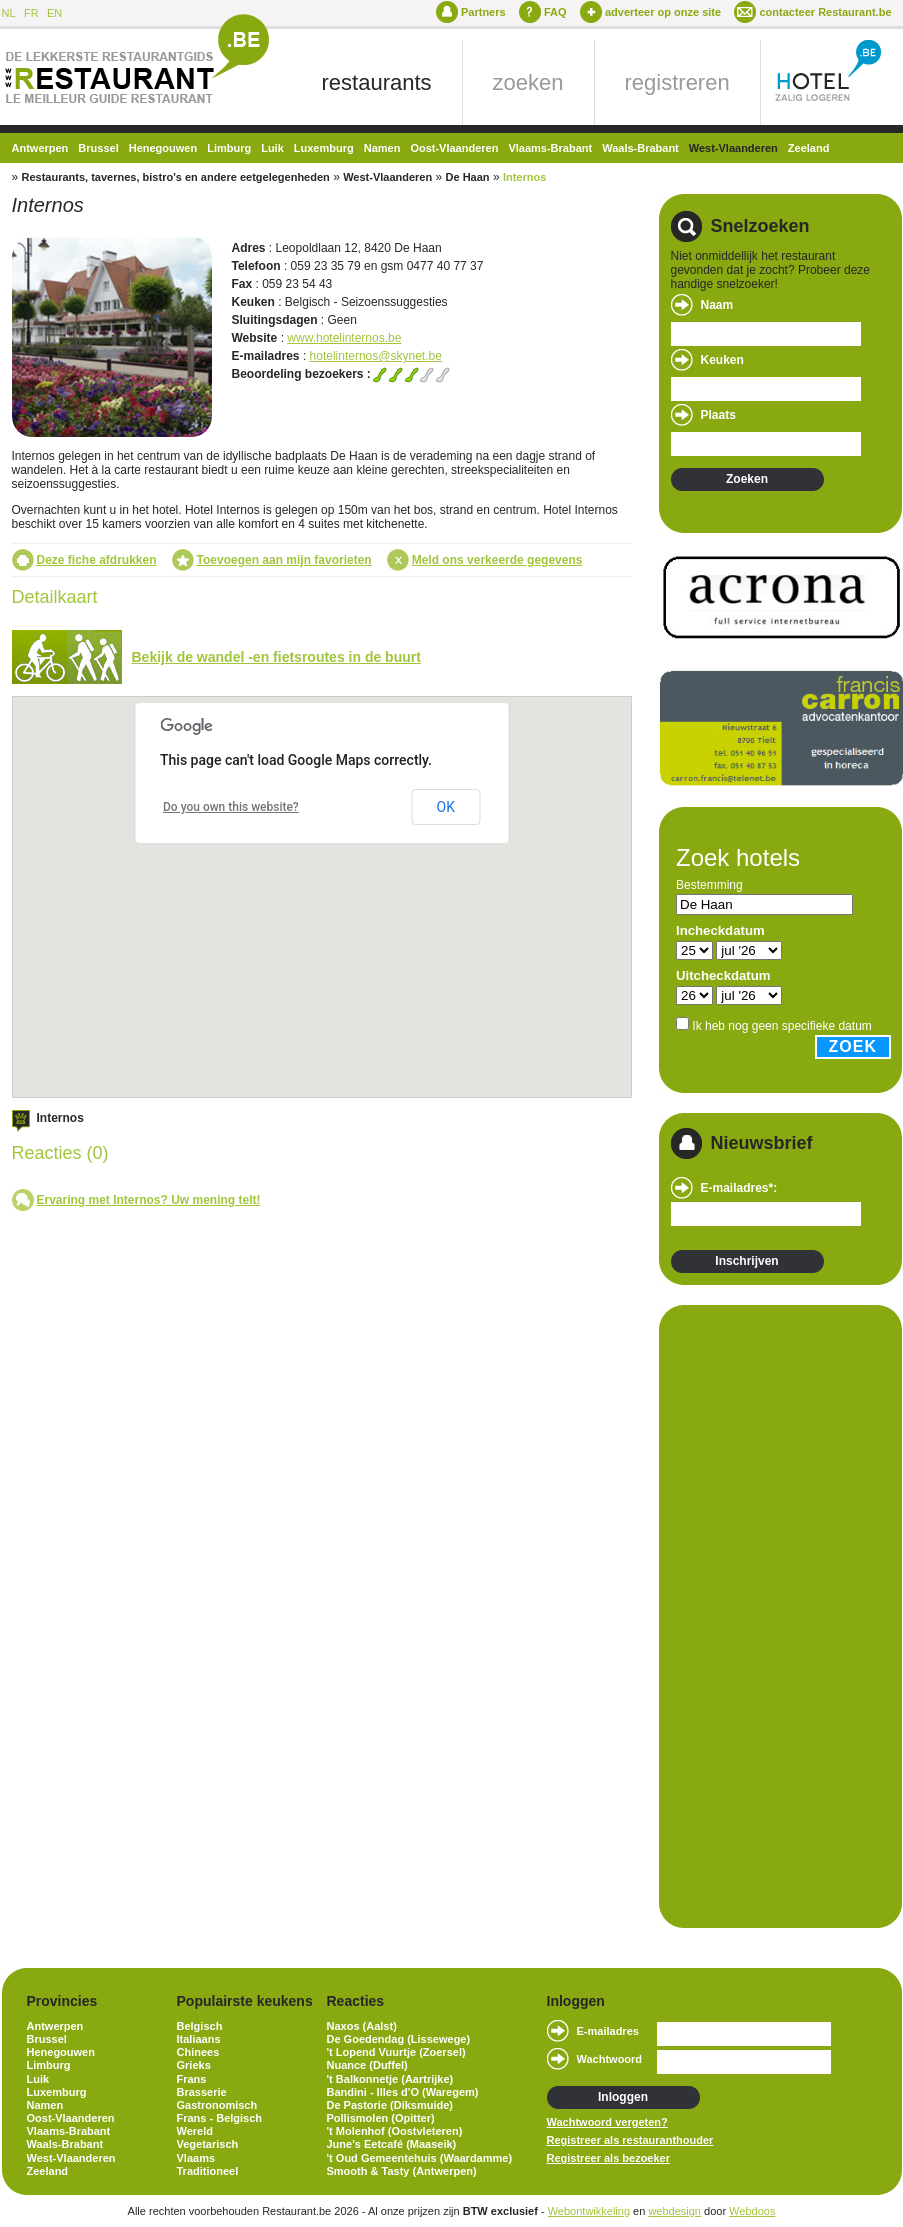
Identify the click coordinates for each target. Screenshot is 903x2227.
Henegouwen (163, 148)
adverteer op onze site (663, 12)
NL (9, 13)
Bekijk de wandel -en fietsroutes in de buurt (276, 657)
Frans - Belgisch (220, 2118)
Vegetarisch (208, 2144)
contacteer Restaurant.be (825, 12)
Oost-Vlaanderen (454, 148)
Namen (382, 148)
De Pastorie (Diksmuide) (390, 2105)
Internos (524, 177)
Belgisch (200, 2026)
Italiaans (199, 2039)
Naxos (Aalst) (362, 2026)
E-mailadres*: (739, 1188)
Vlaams (196, 2158)
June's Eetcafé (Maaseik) (392, 2144)
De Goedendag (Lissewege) (399, 2039)
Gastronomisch (217, 2105)
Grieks (194, 2065)
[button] (319, 859)
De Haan (468, 177)
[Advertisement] (737, 1615)
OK (446, 807)
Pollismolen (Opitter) (381, 2118)
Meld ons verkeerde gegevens (497, 560)
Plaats (718, 415)
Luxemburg (324, 148)
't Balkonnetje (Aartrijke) (390, 2079)
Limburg (229, 148)
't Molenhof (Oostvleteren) (395, 2131)
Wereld (195, 2131)
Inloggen (623, 2097)
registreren (677, 82)
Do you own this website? (231, 807)
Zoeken (747, 479)
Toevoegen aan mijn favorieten (284, 560)
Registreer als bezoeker (609, 2158)
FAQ (555, 12)
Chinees (198, 2052)
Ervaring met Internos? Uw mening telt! (149, 1200)
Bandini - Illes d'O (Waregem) (403, 2092)
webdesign (674, 2211)
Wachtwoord (610, 2059)
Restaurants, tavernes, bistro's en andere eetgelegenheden (176, 177)
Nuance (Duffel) (367, 2065)
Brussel (98, 148)
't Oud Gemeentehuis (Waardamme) (420, 2158)
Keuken (722, 360)
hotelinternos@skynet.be (376, 356)
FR (31, 13)
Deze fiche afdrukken (97, 560)
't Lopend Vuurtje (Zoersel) (396, 2052)
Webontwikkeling (589, 2211)
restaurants (377, 82)
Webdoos (752, 2211)
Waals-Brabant (640, 148)
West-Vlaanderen (733, 148)
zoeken (528, 82)
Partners (483, 12)
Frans (192, 2079)
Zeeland (809, 148)
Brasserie (202, 2092)
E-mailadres (608, 2031)
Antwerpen (40, 148)
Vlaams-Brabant (550, 148)
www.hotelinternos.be (344, 338)
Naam (717, 305)
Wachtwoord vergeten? (607, 2122)
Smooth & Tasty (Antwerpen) (402, 2171)
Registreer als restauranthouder (630, 2140)
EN (54, 13)
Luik (272, 148)
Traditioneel (208, 2171)
